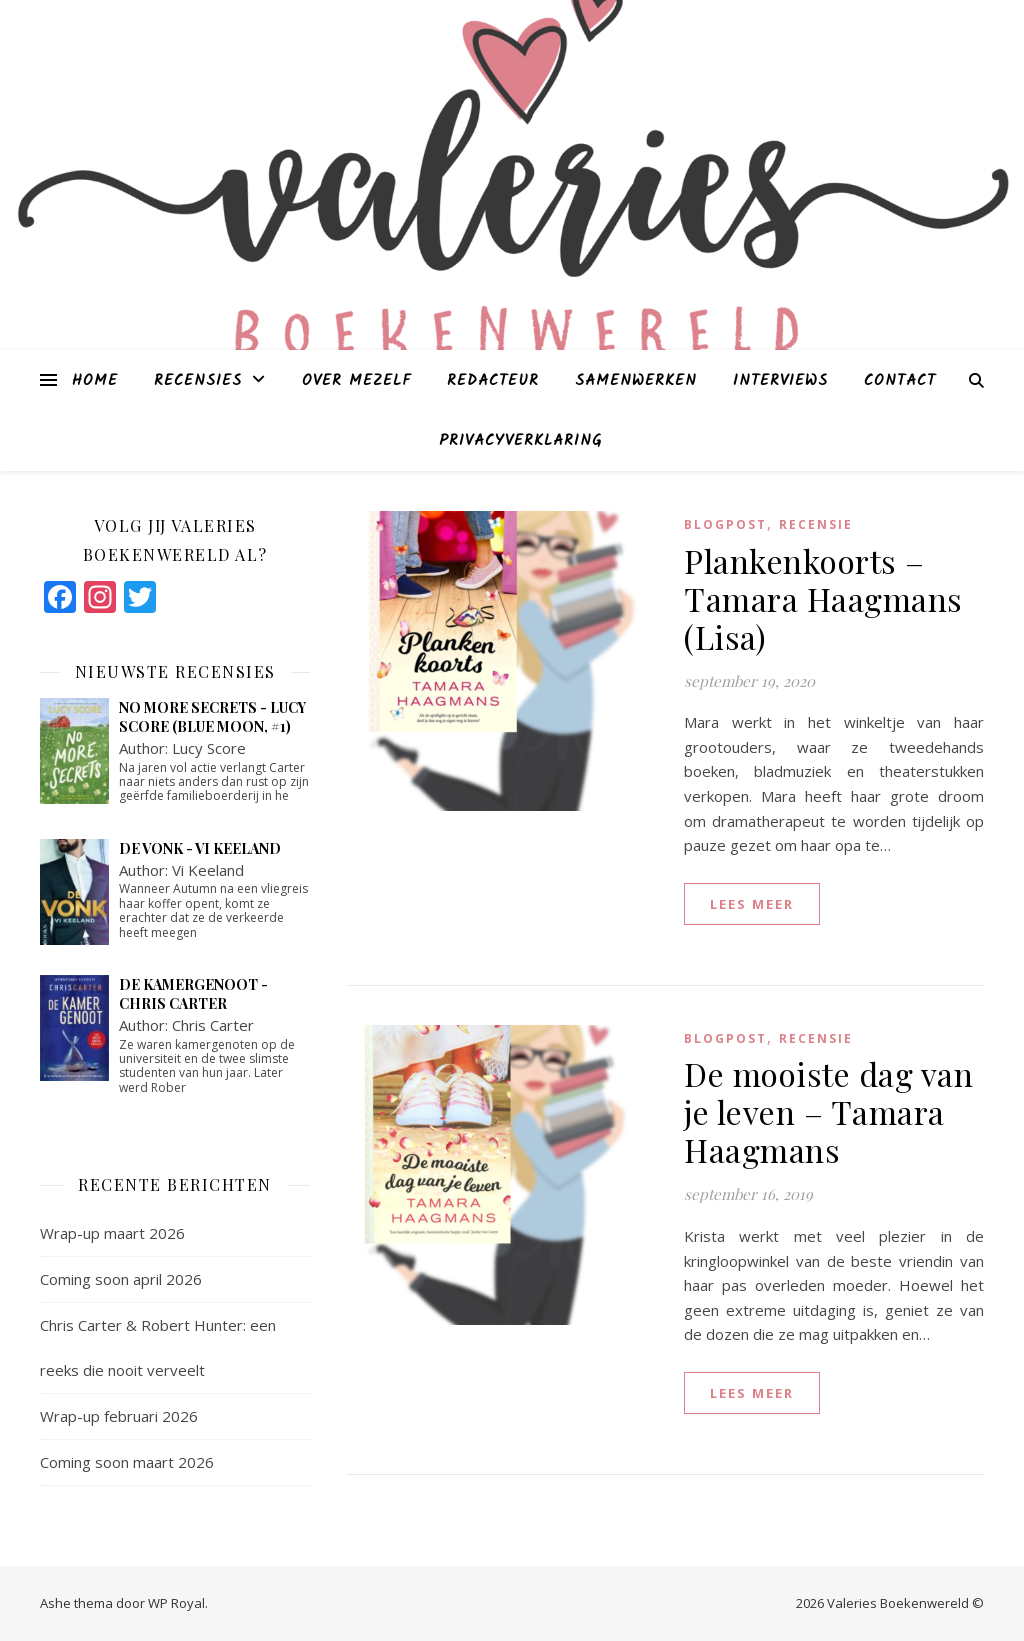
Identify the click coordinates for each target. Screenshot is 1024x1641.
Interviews (780, 381)
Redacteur (493, 381)
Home (95, 381)
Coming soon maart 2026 (127, 1462)
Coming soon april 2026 (121, 1279)
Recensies (198, 381)
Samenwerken (636, 381)
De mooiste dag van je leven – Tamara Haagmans (828, 1111)
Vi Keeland (208, 870)
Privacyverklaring (520, 441)
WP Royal (176, 1603)
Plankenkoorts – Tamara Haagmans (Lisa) (823, 598)
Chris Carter (213, 1025)
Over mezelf (356, 381)
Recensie (816, 524)
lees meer (752, 904)
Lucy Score (209, 748)
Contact (900, 381)
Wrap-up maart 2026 (112, 1233)
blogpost (725, 524)
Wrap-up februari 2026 (119, 1416)
